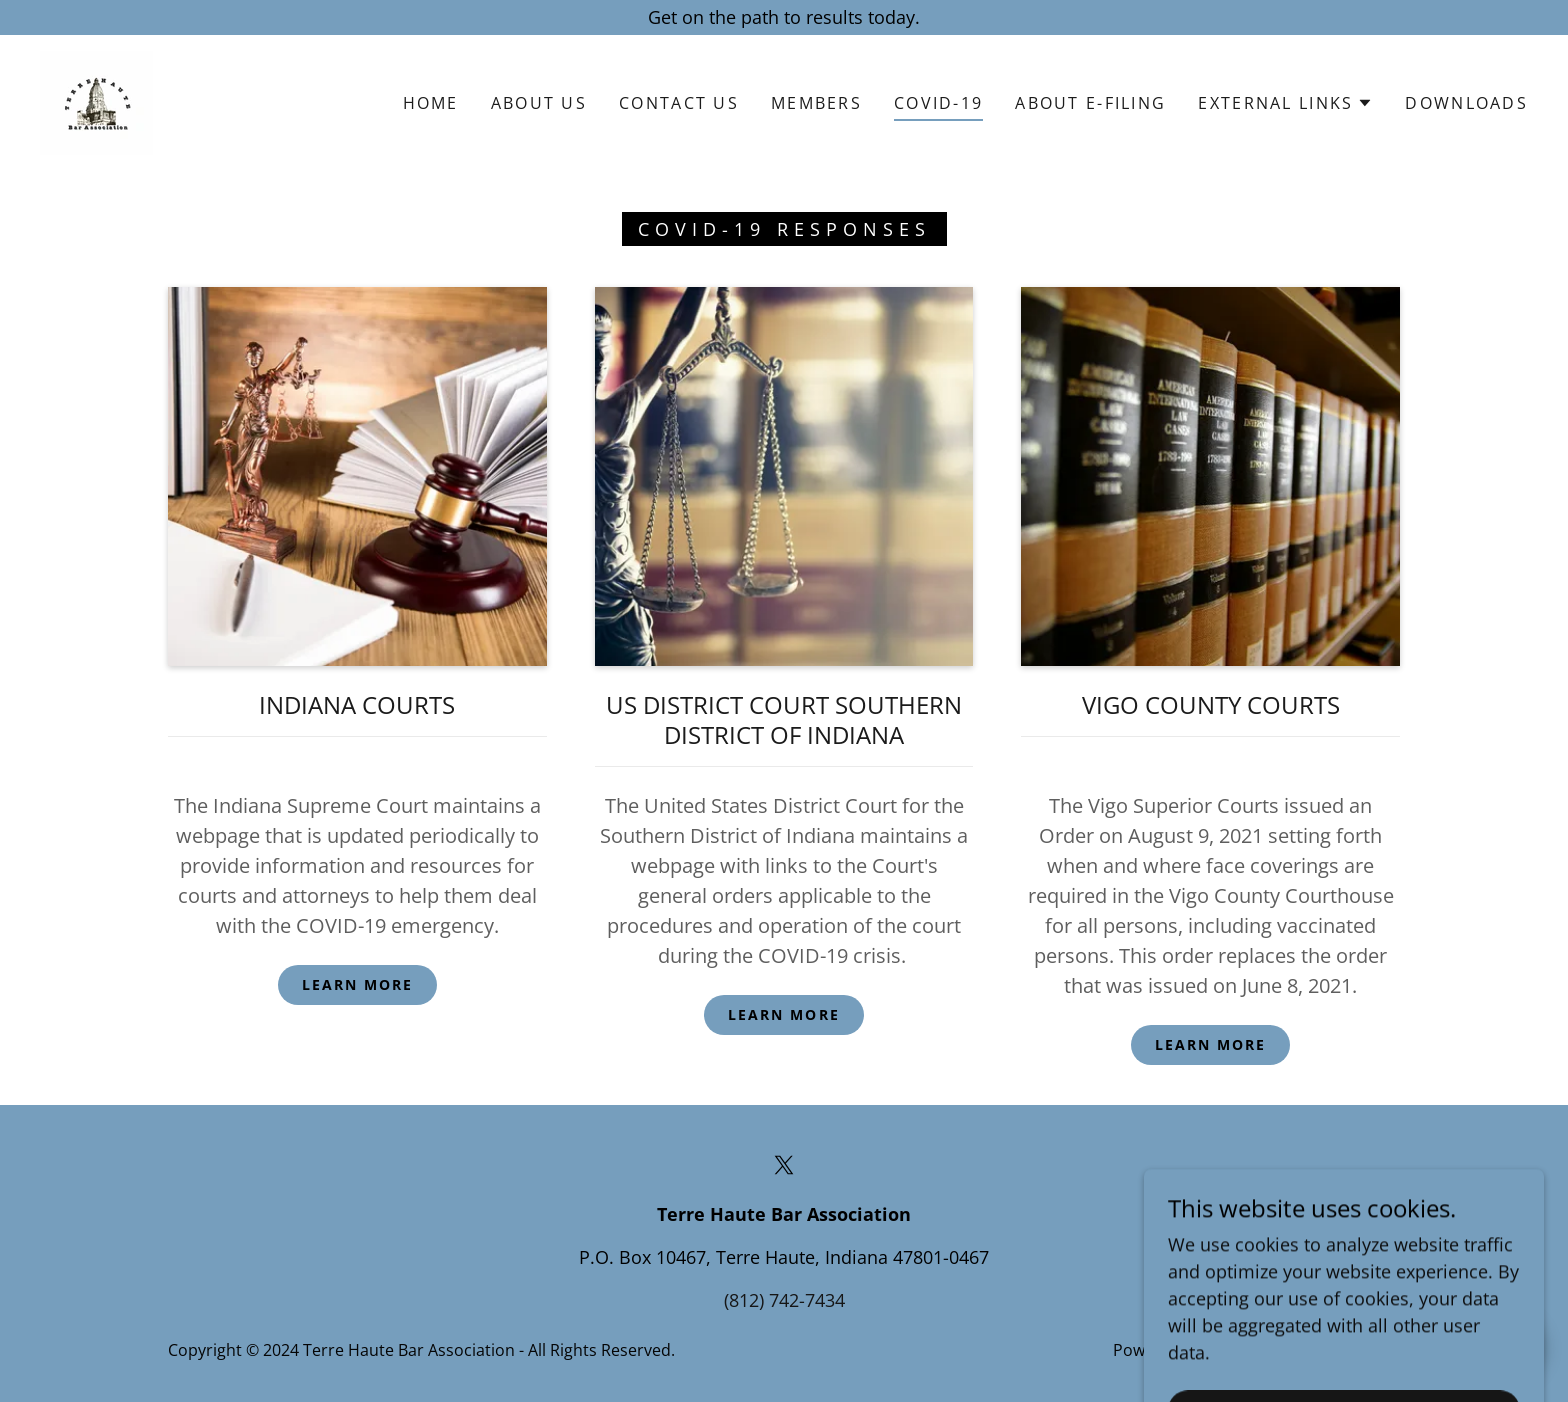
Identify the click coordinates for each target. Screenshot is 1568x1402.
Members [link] (816, 103)
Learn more (357, 984)
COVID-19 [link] (938, 103)
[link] (96, 101)
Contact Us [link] (679, 103)
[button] (1285, 103)
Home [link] (431, 103)
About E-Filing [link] (1090, 103)
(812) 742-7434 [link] (784, 1300)
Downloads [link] (1466, 103)
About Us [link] (539, 103)
